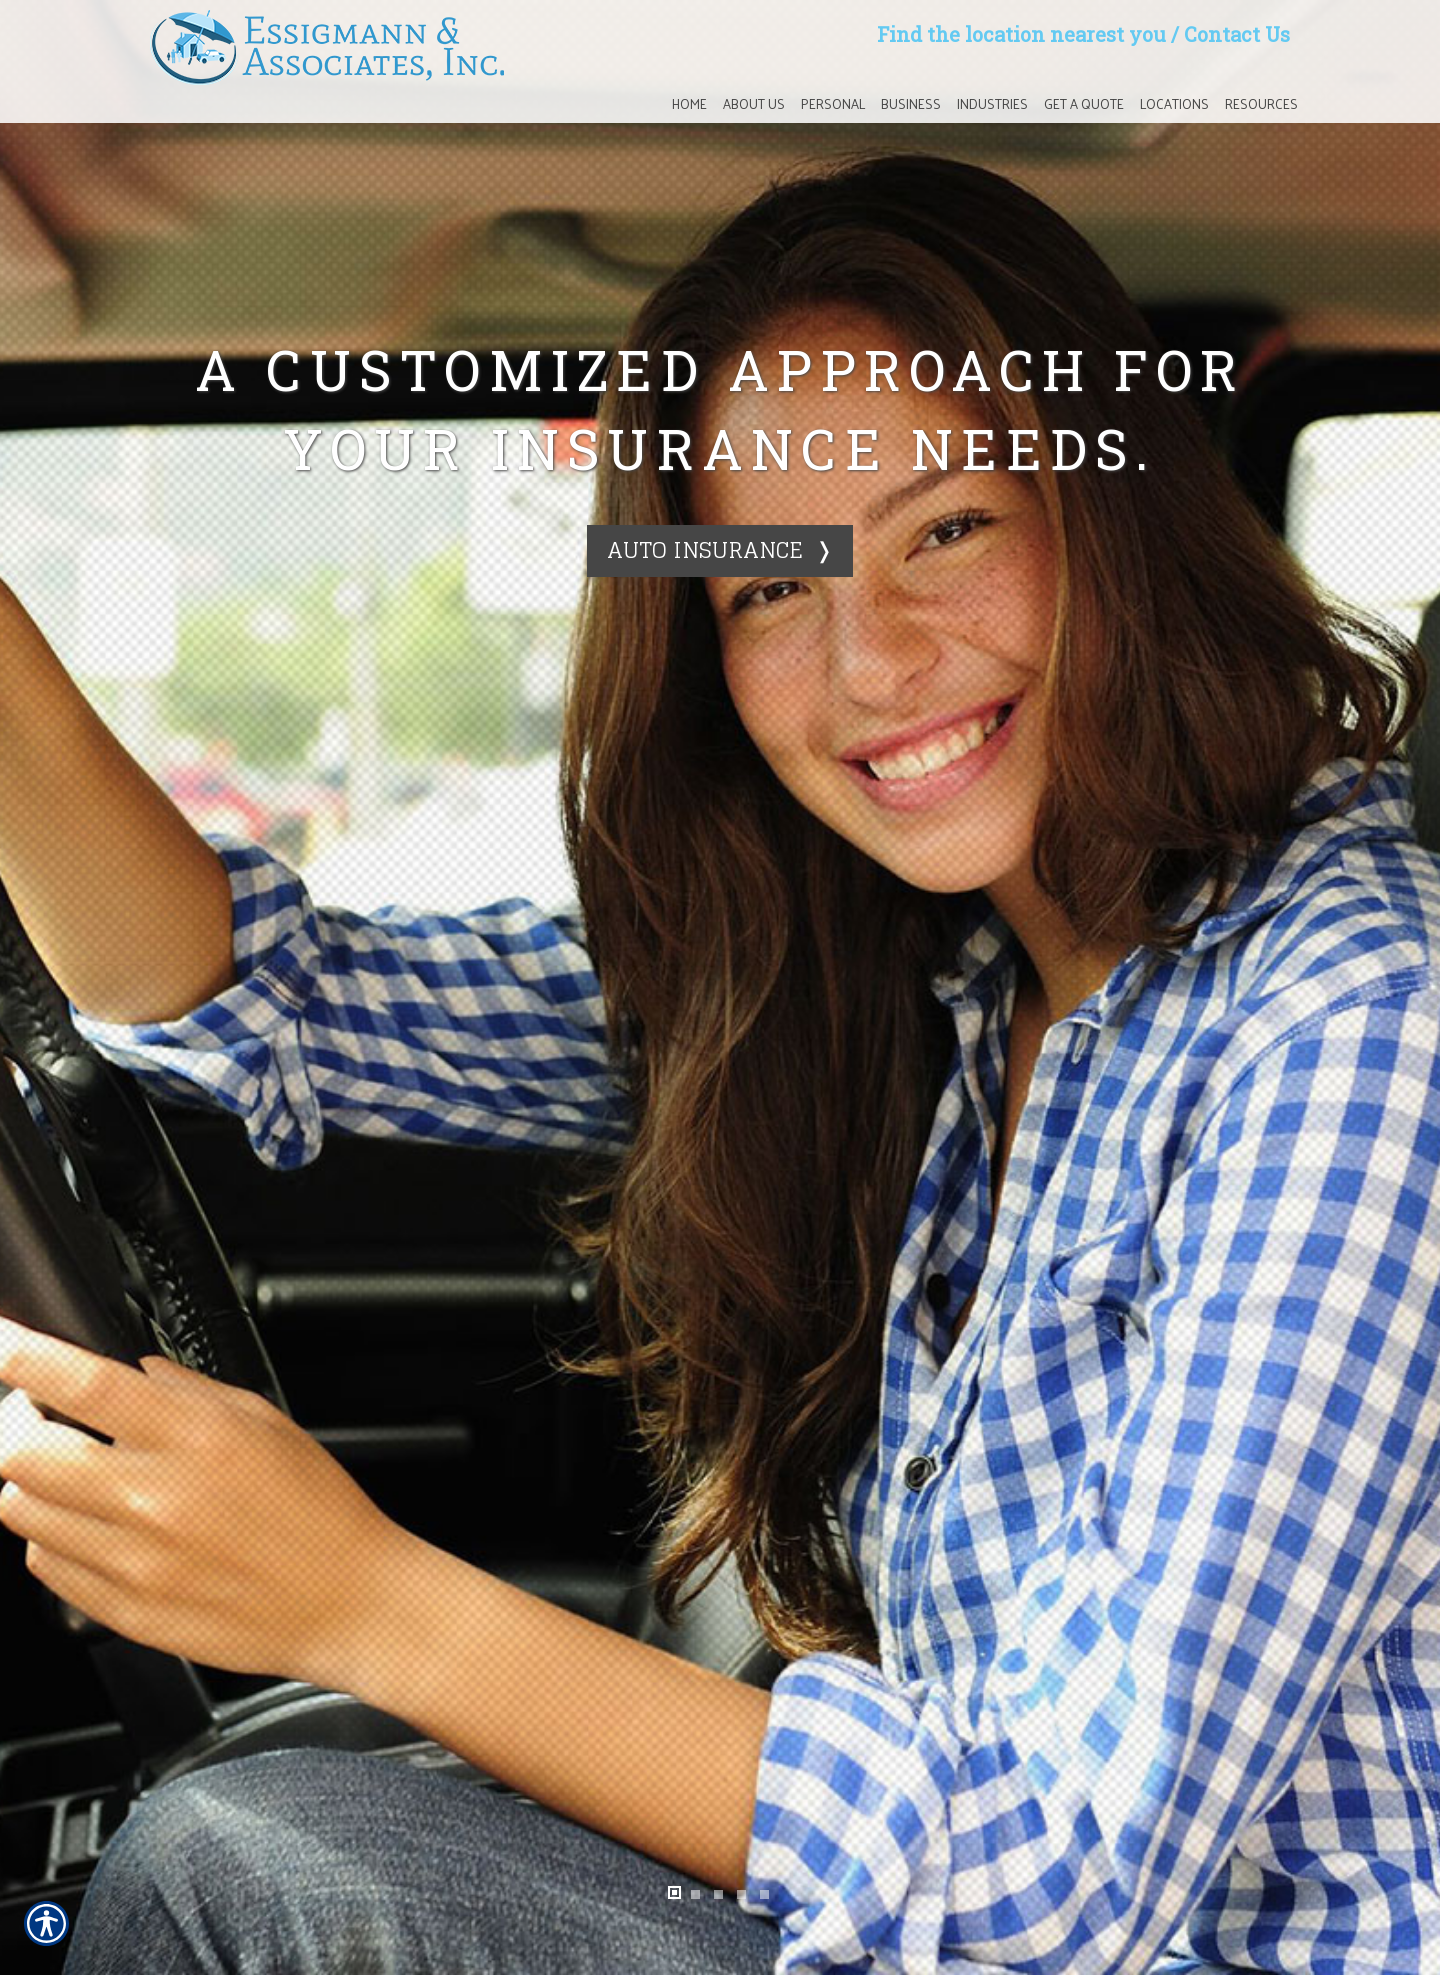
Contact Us (1237, 34)
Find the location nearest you (1021, 34)
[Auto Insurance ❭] (720, 550)
